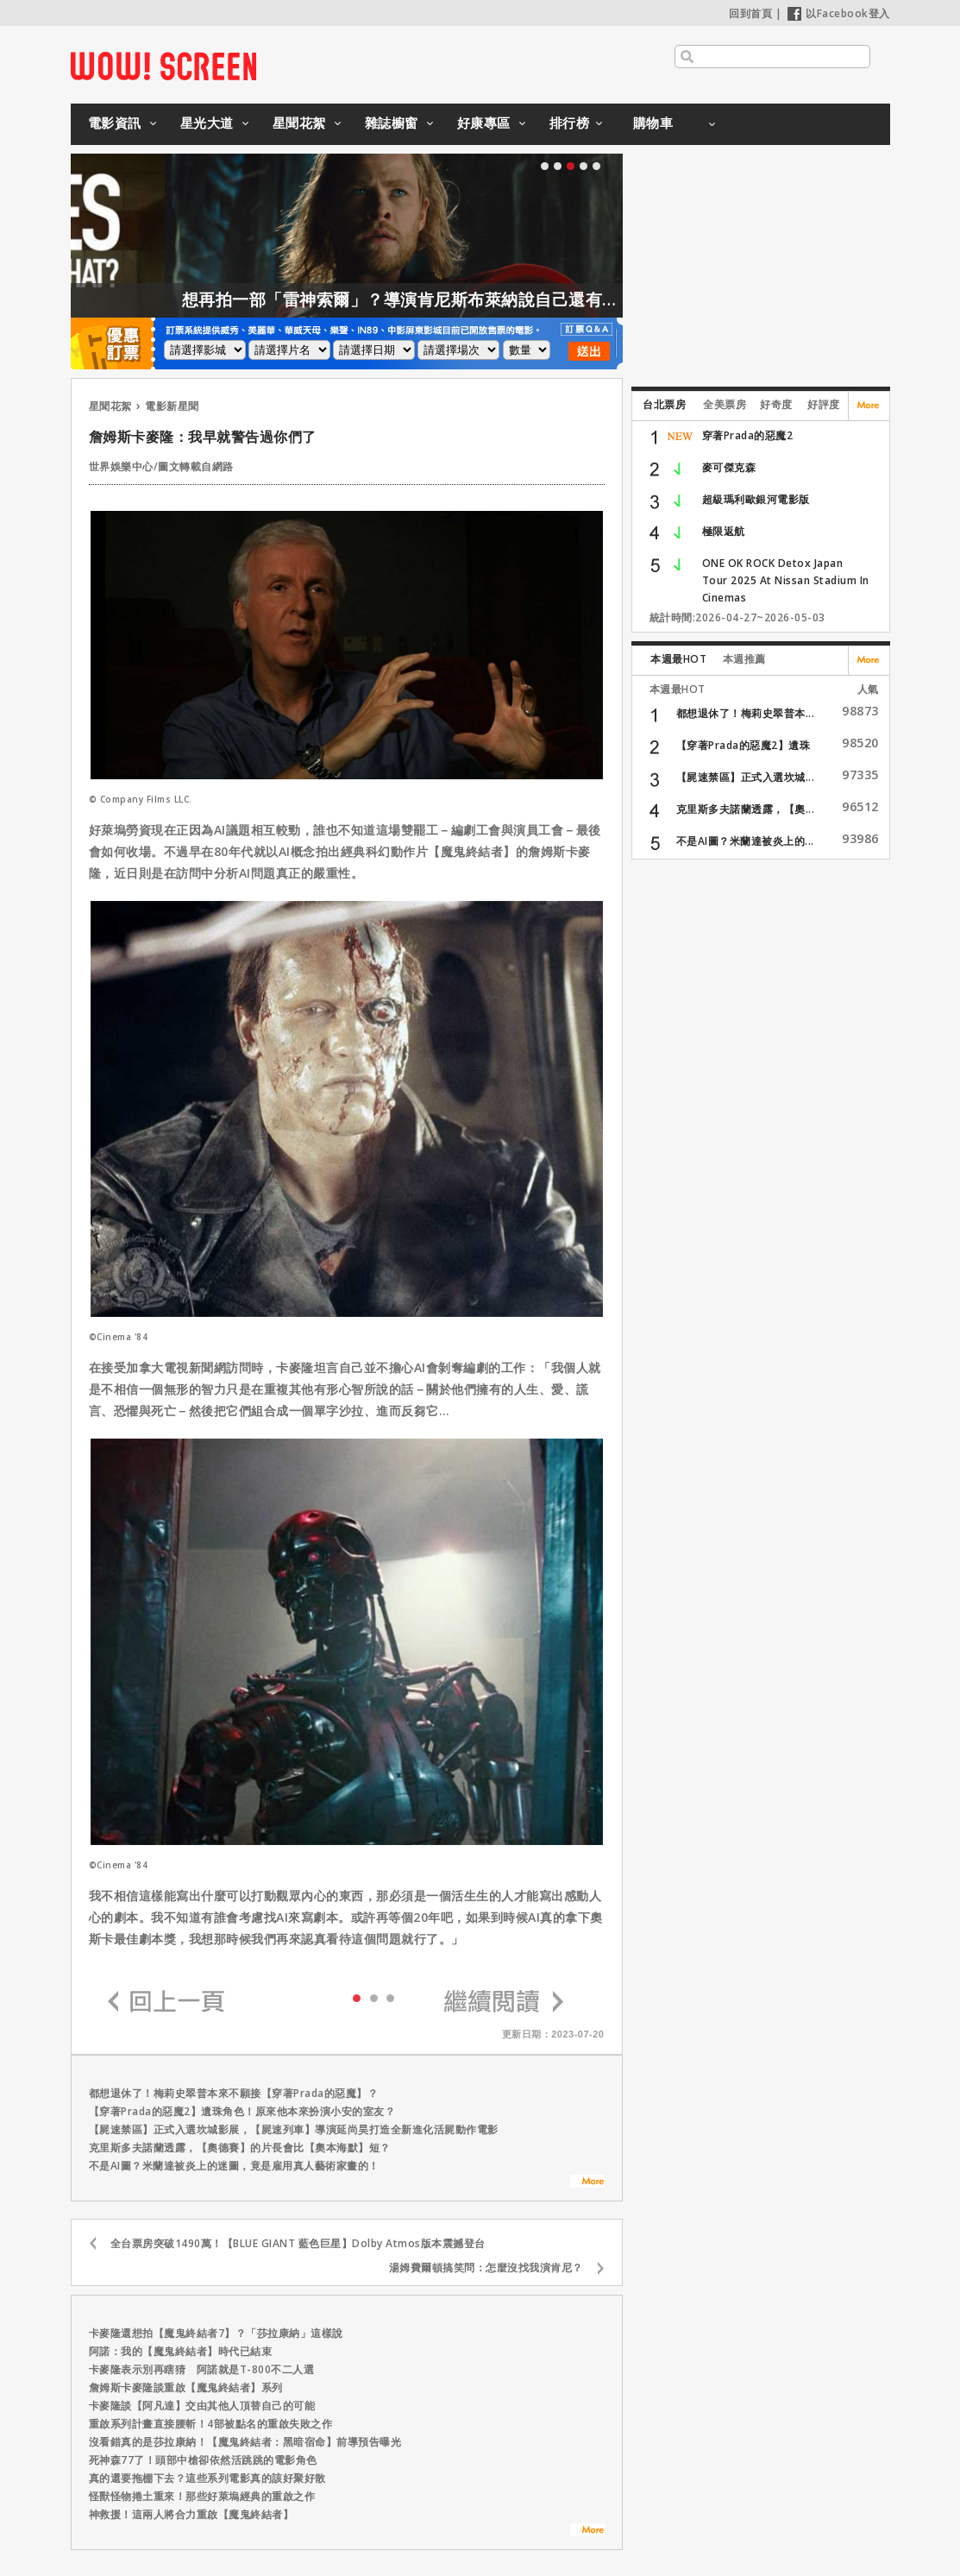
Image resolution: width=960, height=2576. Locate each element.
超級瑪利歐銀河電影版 (756, 499)
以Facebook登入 (838, 13)
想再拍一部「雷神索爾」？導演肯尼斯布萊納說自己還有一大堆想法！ (508, 299)
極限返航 (723, 531)
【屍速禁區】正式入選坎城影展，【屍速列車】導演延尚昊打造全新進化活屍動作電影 (294, 2129)
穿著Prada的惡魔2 (748, 435)
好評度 (823, 404)
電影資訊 (114, 122)
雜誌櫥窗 (391, 122)
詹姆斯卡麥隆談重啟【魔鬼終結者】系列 (186, 2387)
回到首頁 (750, 13)
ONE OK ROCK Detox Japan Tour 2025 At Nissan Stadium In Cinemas (785, 580)
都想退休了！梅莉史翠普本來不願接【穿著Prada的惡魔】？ (234, 2093)
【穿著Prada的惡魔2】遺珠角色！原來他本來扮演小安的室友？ (242, 2111)
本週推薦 (744, 659)
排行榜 (569, 122)
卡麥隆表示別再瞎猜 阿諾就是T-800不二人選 (202, 2369)
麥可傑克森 (729, 467)
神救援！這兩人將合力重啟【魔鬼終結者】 (191, 2514)
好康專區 (484, 122)
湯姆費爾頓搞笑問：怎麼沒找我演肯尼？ (486, 2267)
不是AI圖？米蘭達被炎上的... (745, 841)
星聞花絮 (299, 122)
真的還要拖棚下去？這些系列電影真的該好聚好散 (207, 2478)
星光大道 (207, 122)
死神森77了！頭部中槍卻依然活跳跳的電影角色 (203, 2460)
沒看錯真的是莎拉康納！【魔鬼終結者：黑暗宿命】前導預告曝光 (245, 2441)
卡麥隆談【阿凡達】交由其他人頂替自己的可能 (202, 2405)
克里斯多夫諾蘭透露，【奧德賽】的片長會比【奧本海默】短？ (240, 2147)
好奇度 (776, 404)
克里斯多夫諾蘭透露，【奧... (745, 809)
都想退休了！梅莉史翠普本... (745, 713)
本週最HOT (678, 659)
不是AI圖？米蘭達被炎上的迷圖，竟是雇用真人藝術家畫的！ (234, 2165)
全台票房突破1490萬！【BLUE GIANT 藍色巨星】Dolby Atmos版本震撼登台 (298, 2243)
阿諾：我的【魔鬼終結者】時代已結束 (181, 2351)
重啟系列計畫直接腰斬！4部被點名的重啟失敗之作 (211, 2423)
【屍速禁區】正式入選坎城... (745, 777)
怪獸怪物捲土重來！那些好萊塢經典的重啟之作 (202, 2496)
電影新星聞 (172, 406)
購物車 (653, 122)
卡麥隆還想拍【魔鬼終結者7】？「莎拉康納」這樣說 (216, 2333)
